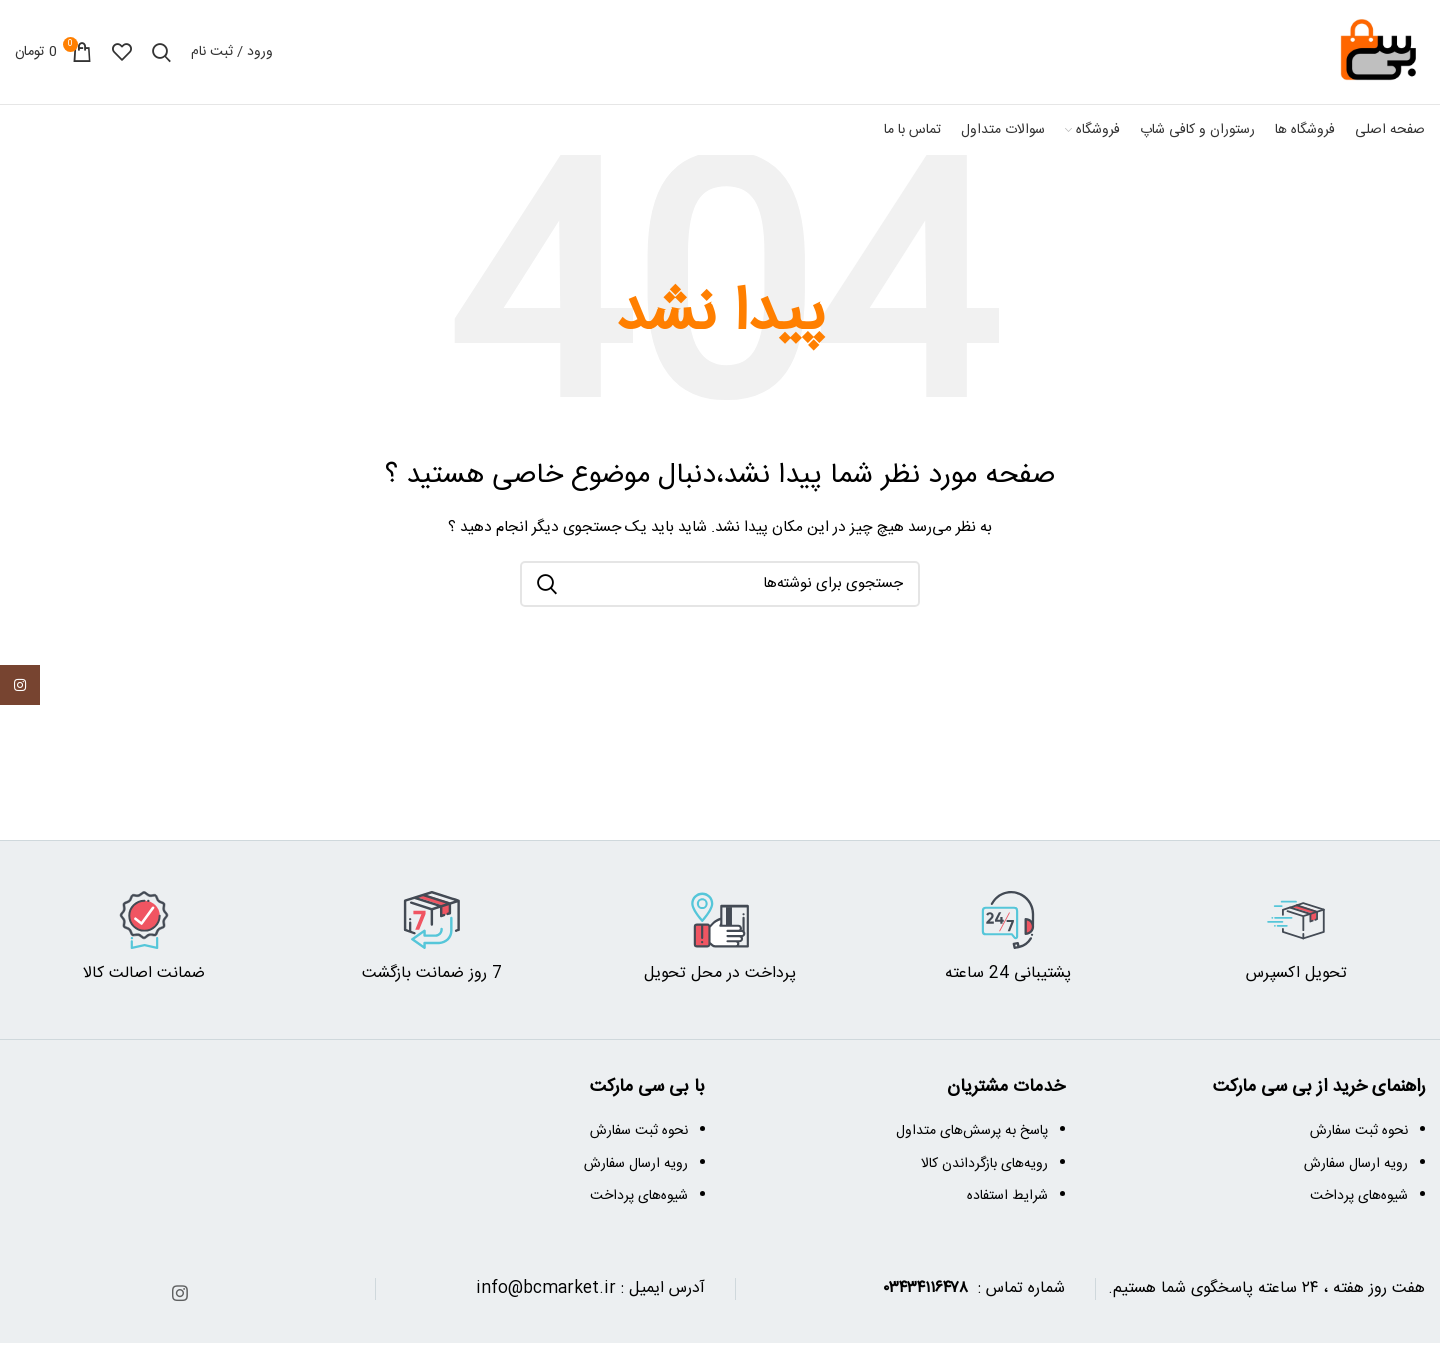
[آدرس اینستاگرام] (180, 1293)
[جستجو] (161, 52)
